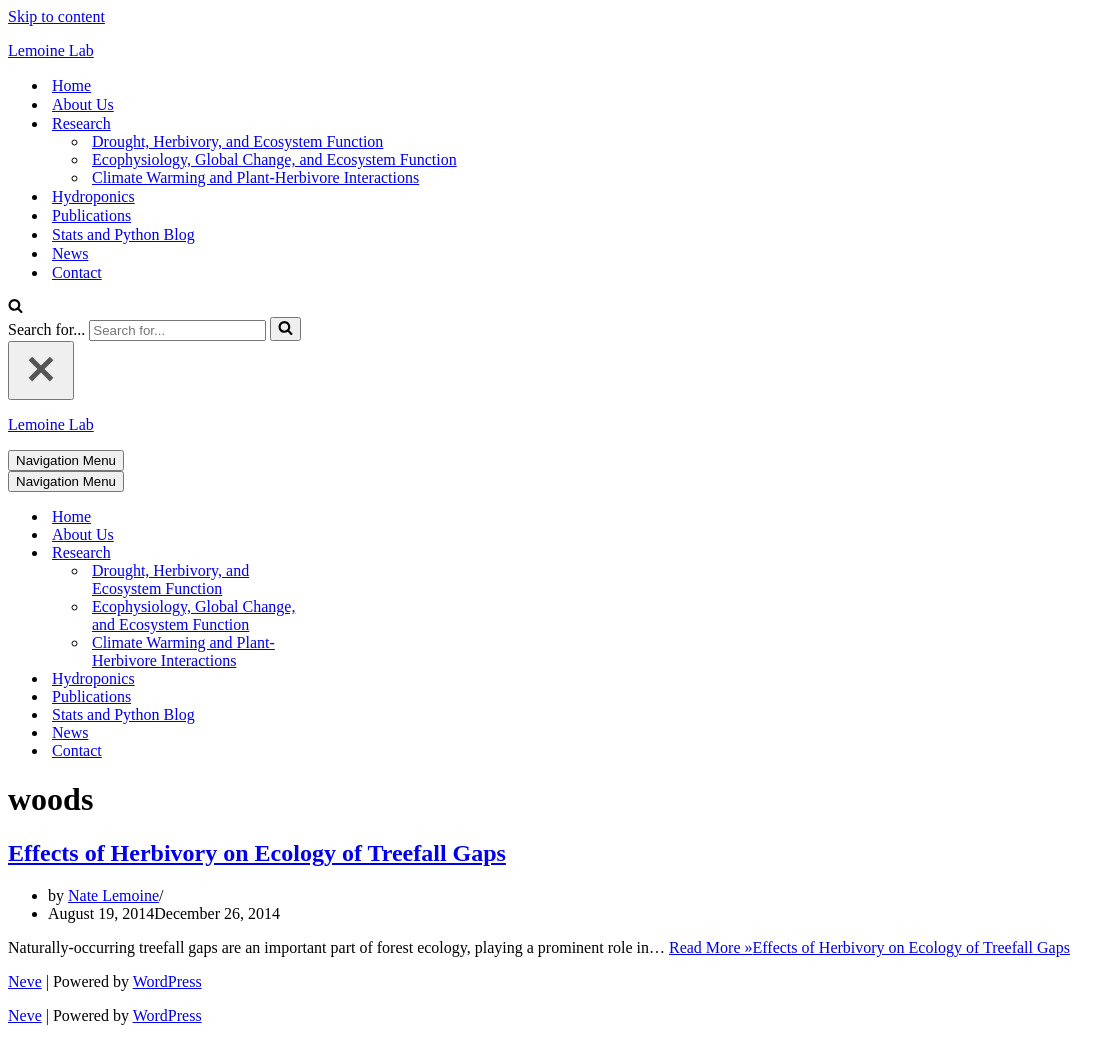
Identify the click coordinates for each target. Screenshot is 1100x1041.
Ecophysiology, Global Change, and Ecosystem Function (274, 159)
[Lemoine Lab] (550, 51)
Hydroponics (93, 196)
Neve (25, 981)
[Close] (41, 370)
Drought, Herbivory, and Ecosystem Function (237, 141)
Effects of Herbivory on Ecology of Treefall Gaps (257, 853)
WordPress (167, 981)
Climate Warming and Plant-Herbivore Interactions (255, 177)
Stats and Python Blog (123, 234)
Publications (91, 215)
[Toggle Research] (358, 553)
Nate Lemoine (113, 895)
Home (71, 85)
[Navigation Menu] (66, 460)
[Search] (15, 307)
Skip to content (56, 16)
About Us (83, 104)
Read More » (869, 947)
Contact (77, 272)
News (70, 253)
